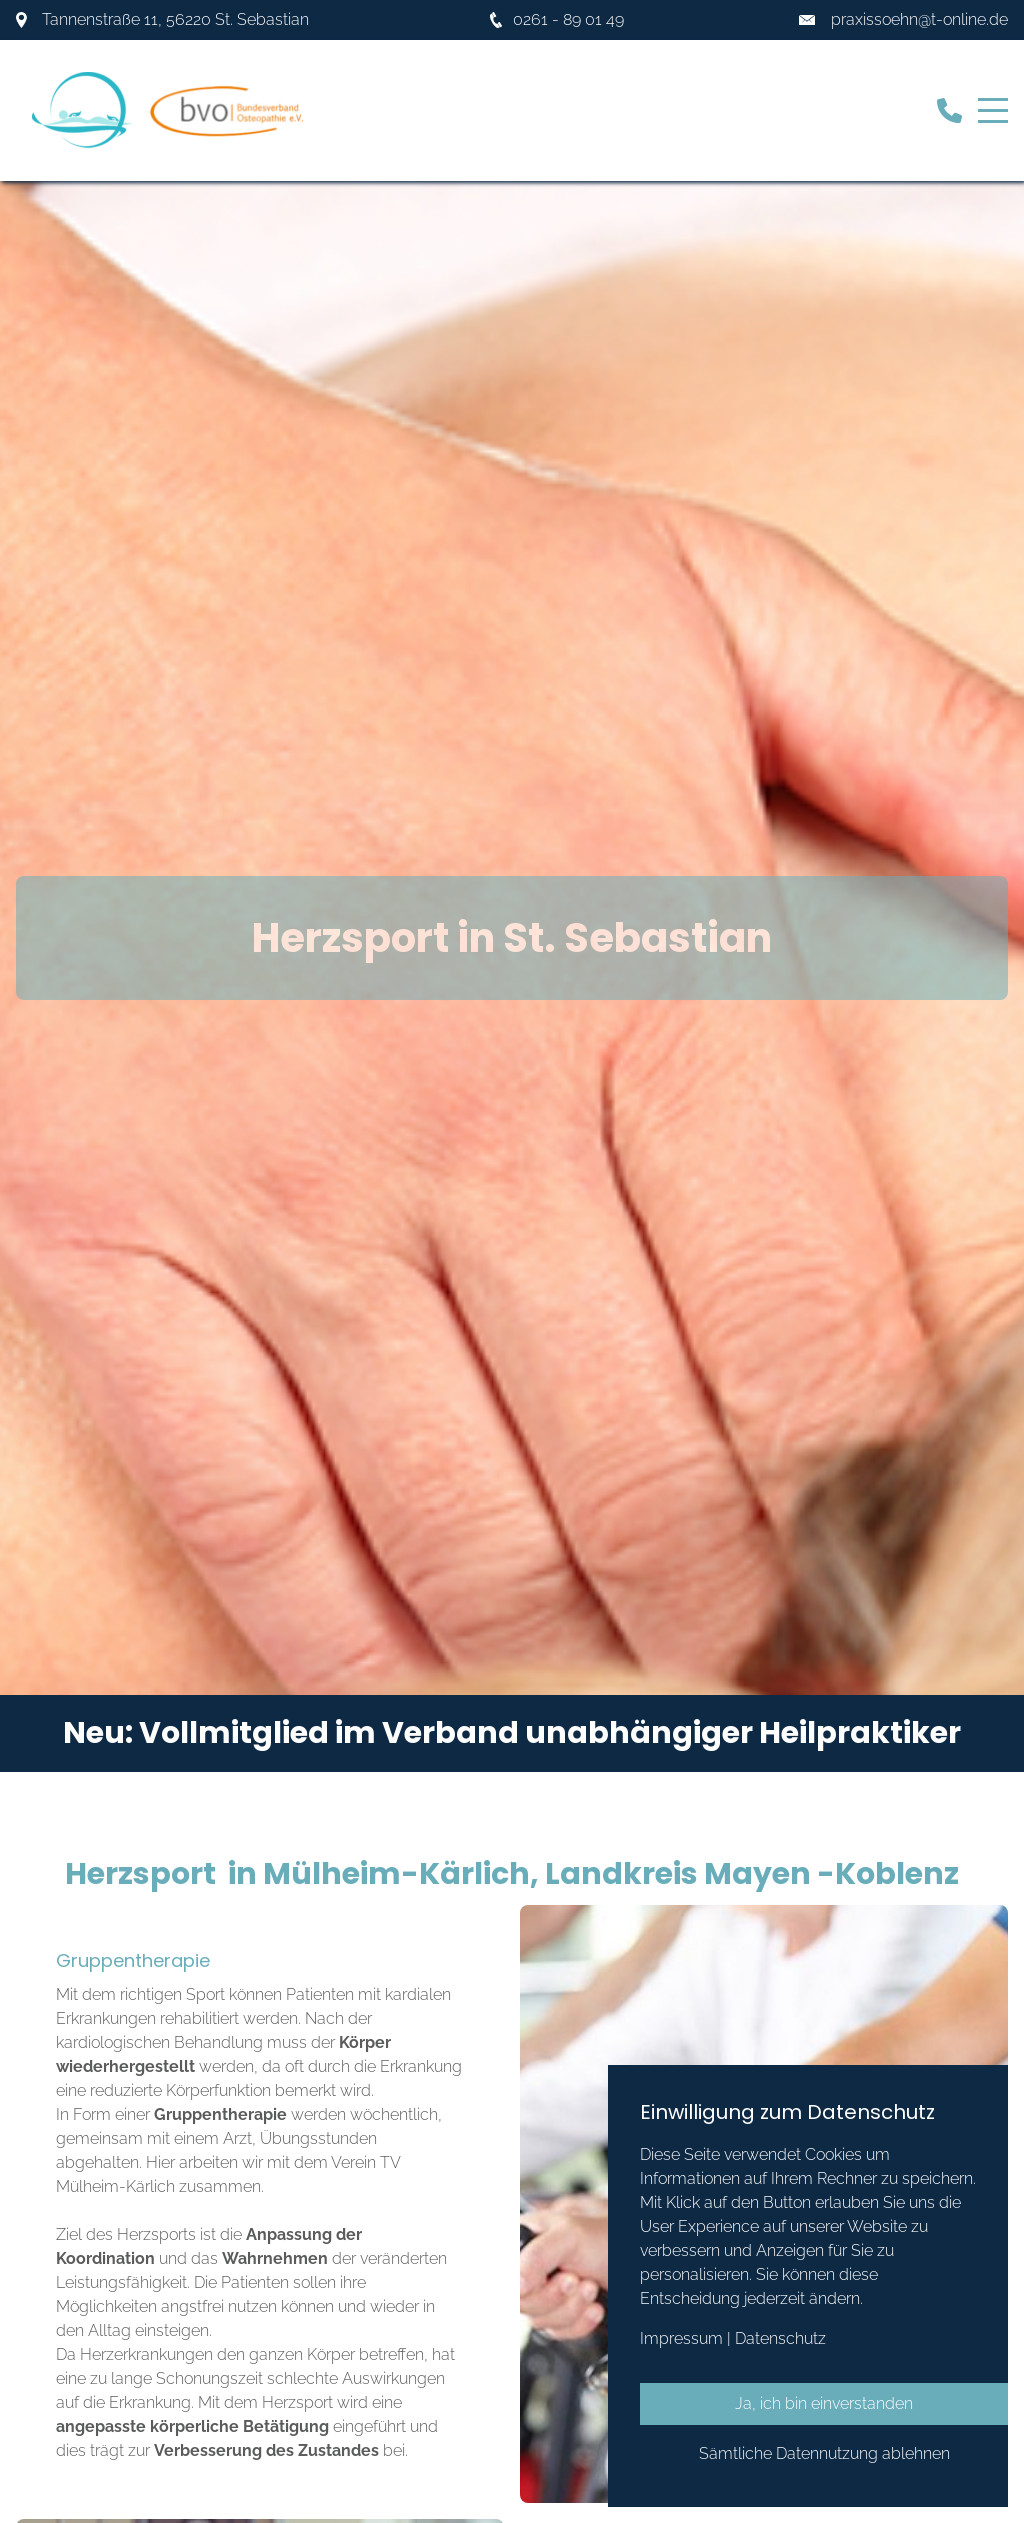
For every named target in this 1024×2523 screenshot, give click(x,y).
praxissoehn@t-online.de (919, 19)
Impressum (681, 2338)
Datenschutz (780, 2338)
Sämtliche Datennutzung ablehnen (824, 2453)
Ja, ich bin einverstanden (824, 2403)
